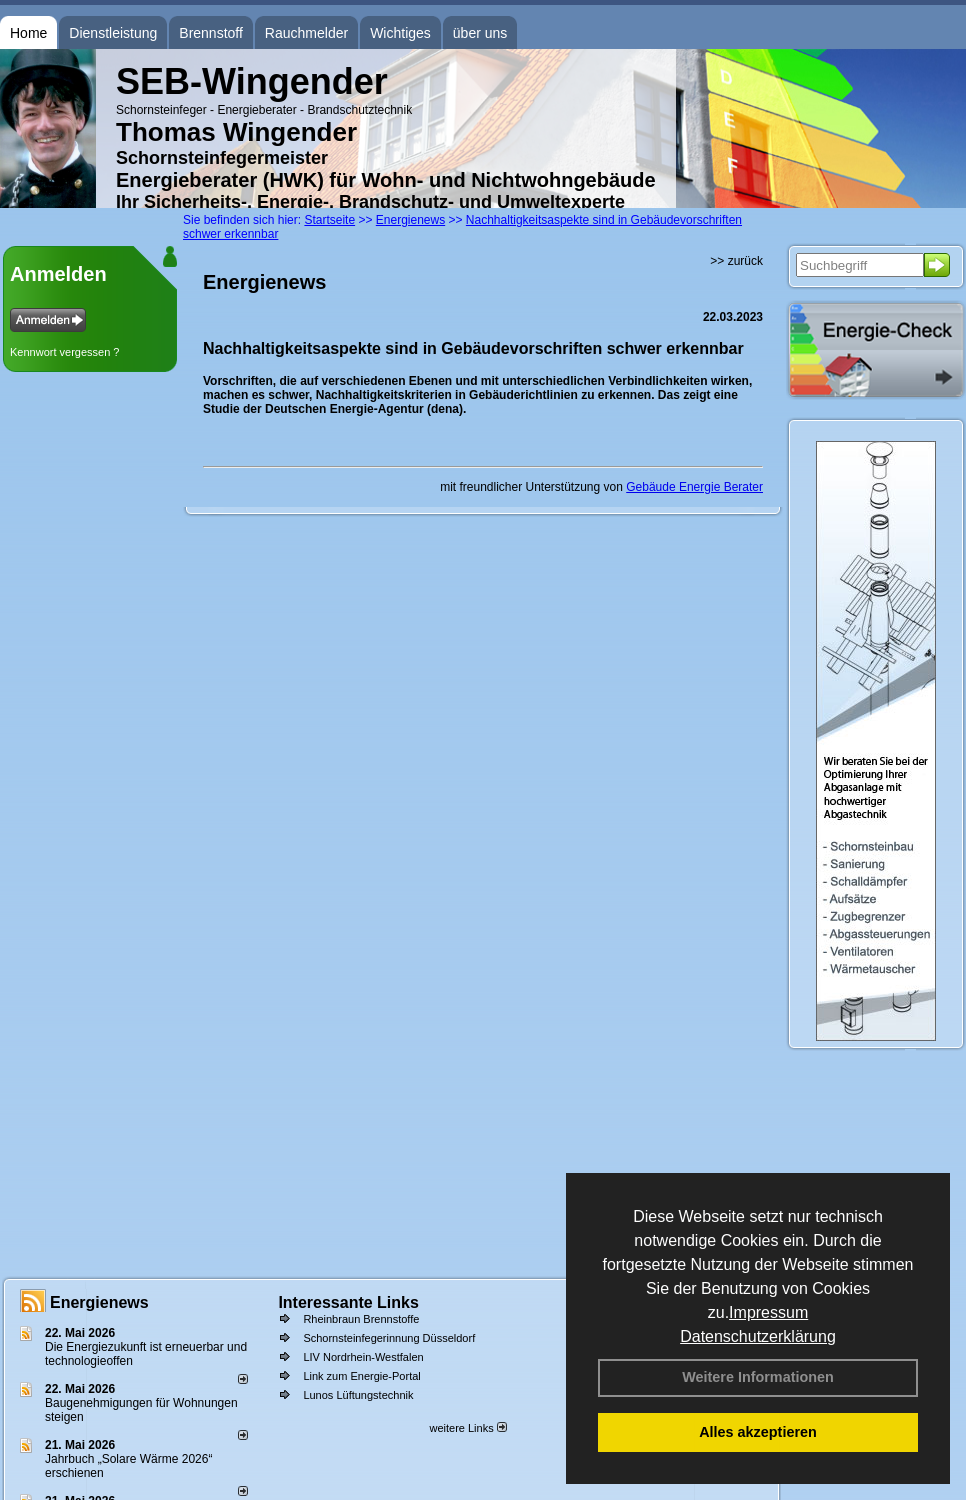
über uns (480, 33)
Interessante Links (348, 1302)
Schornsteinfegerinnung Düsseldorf (389, 1338)
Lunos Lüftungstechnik (358, 1395)
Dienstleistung (113, 33)
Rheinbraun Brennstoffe (361, 1319)
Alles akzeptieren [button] (758, 1432)
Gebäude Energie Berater (694, 487)
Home (28, 33)
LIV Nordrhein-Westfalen (363, 1357)
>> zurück (736, 261)
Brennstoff (211, 33)
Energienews (99, 1302)
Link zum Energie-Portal (361, 1376)
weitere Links (467, 1428)
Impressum (768, 1312)
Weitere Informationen (758, 1377)
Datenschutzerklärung (758, 1336)
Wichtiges (400, 33)
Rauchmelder (306, 33)
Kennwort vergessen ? (64, 352)
